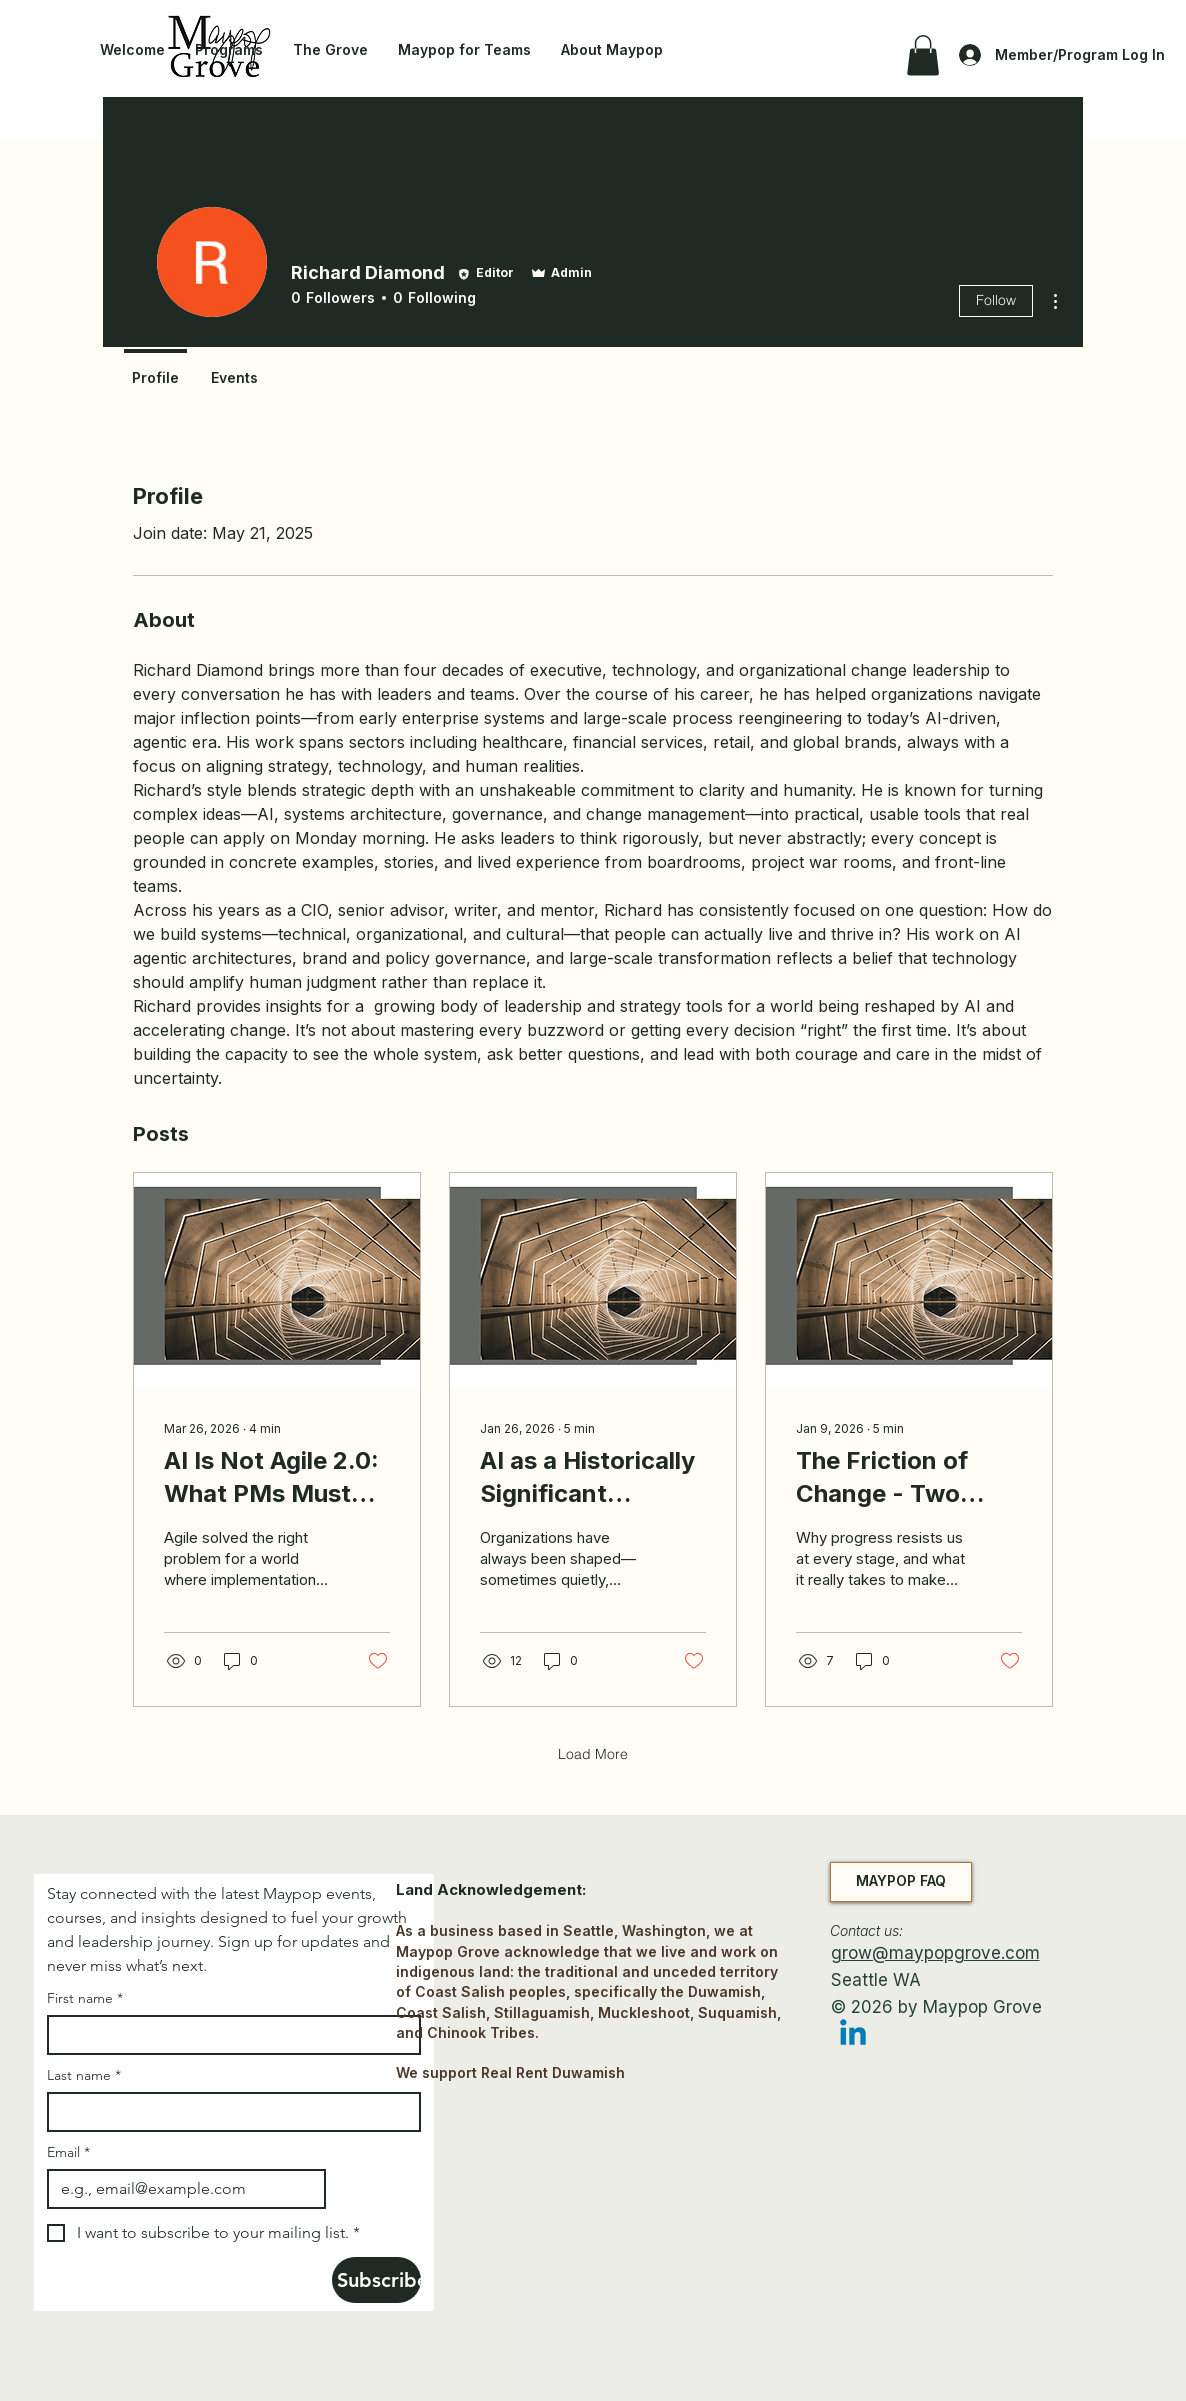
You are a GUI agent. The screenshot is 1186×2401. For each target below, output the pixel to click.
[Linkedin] (853, 2035)
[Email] (180, 2189)
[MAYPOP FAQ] (901, 1882)
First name (85, 1998)
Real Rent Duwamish (553, 2072)
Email (68, 2152)
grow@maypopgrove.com (935, 1953)
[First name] (228, 2035)
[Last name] (228, 2112)
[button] (923, 55)
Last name (84, 2075)
